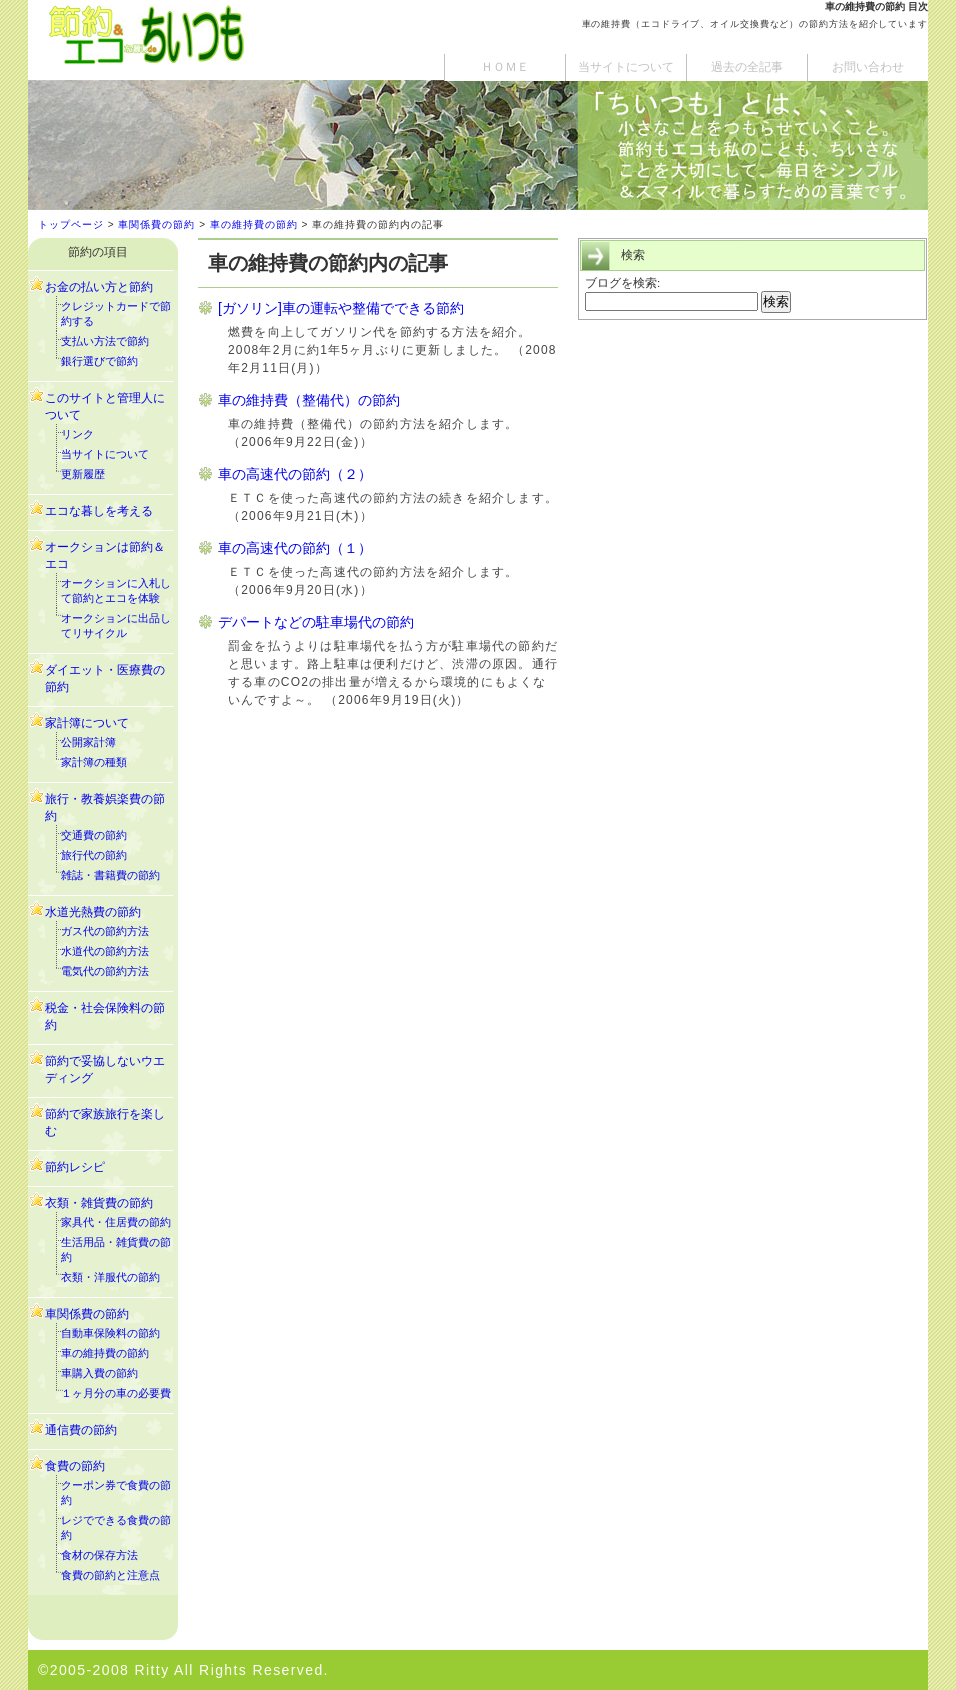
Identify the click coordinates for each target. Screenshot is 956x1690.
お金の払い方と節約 (99, 287)
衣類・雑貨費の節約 (99, 1203)
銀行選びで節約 (99, 361)
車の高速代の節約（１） (295, 548)
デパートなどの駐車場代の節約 (316, 622)
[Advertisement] (746, 490)
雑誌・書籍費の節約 (110, 875)
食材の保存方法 (99, 1555)
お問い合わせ (868, 67)
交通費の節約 (94, 835)
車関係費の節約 (156, 224)
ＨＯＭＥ (505, 67)
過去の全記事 (747, 67)
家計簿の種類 (94, 762)
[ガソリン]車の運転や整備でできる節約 (341, 308)
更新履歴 (83, 474)
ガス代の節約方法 (105, 931)
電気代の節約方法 (105, 971)
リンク (77, 434)
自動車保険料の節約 (110, 1333)
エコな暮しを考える (99, 511)
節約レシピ (75, 1167)
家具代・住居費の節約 (116, 1222)
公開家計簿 (88, 742)
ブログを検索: (622, 282)
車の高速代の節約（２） (295, 474)
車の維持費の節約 (254, 224)
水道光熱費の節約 (93, 912)
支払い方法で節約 (105, 341)
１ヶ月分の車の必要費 (116, 1393)
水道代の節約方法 (105, 951)
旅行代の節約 (94, 855)
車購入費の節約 (99, 1373)
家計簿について (87, 723)
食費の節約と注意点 (110, 1575)
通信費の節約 (81, 1430)
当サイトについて (626, 67)
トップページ (71, 224)
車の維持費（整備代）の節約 (309, 400)
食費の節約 (75, 1466)
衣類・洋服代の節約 (110, 1277)
